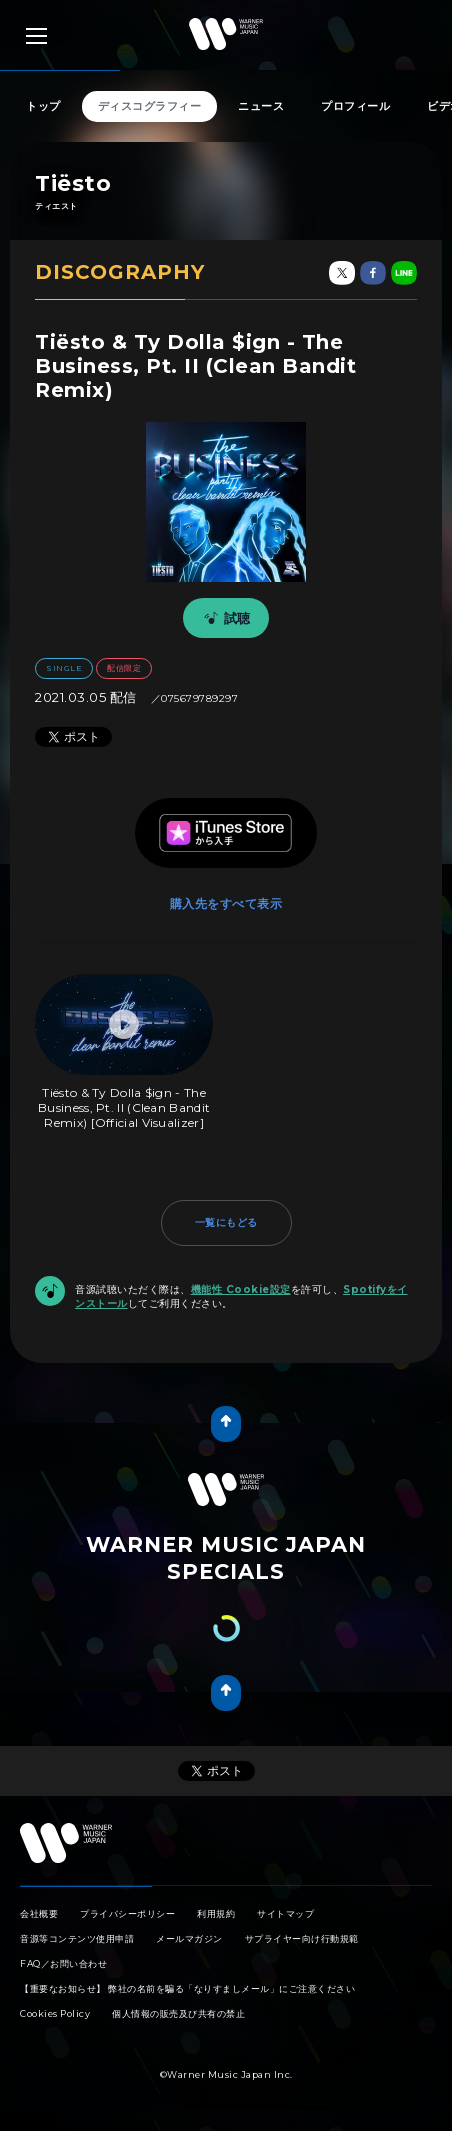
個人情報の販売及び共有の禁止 (178, 2013)
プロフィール (355, 106)
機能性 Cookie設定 (241, 1289)
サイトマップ (285, 1913)
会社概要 (39, 1913)
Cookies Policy (55, 2013)
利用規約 (216, 1913)
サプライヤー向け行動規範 (302, 1938)
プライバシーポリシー (127, 1913)
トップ (43, 106)
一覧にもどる (226, 1222)
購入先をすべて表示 (226, 903)
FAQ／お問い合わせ (63, 1963)
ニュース (261, 106)
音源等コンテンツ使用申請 (77, 1938)
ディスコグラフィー (150, 106)
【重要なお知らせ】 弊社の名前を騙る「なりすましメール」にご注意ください (187, 1988)
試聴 (224, 618)
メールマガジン (189, 1938)
